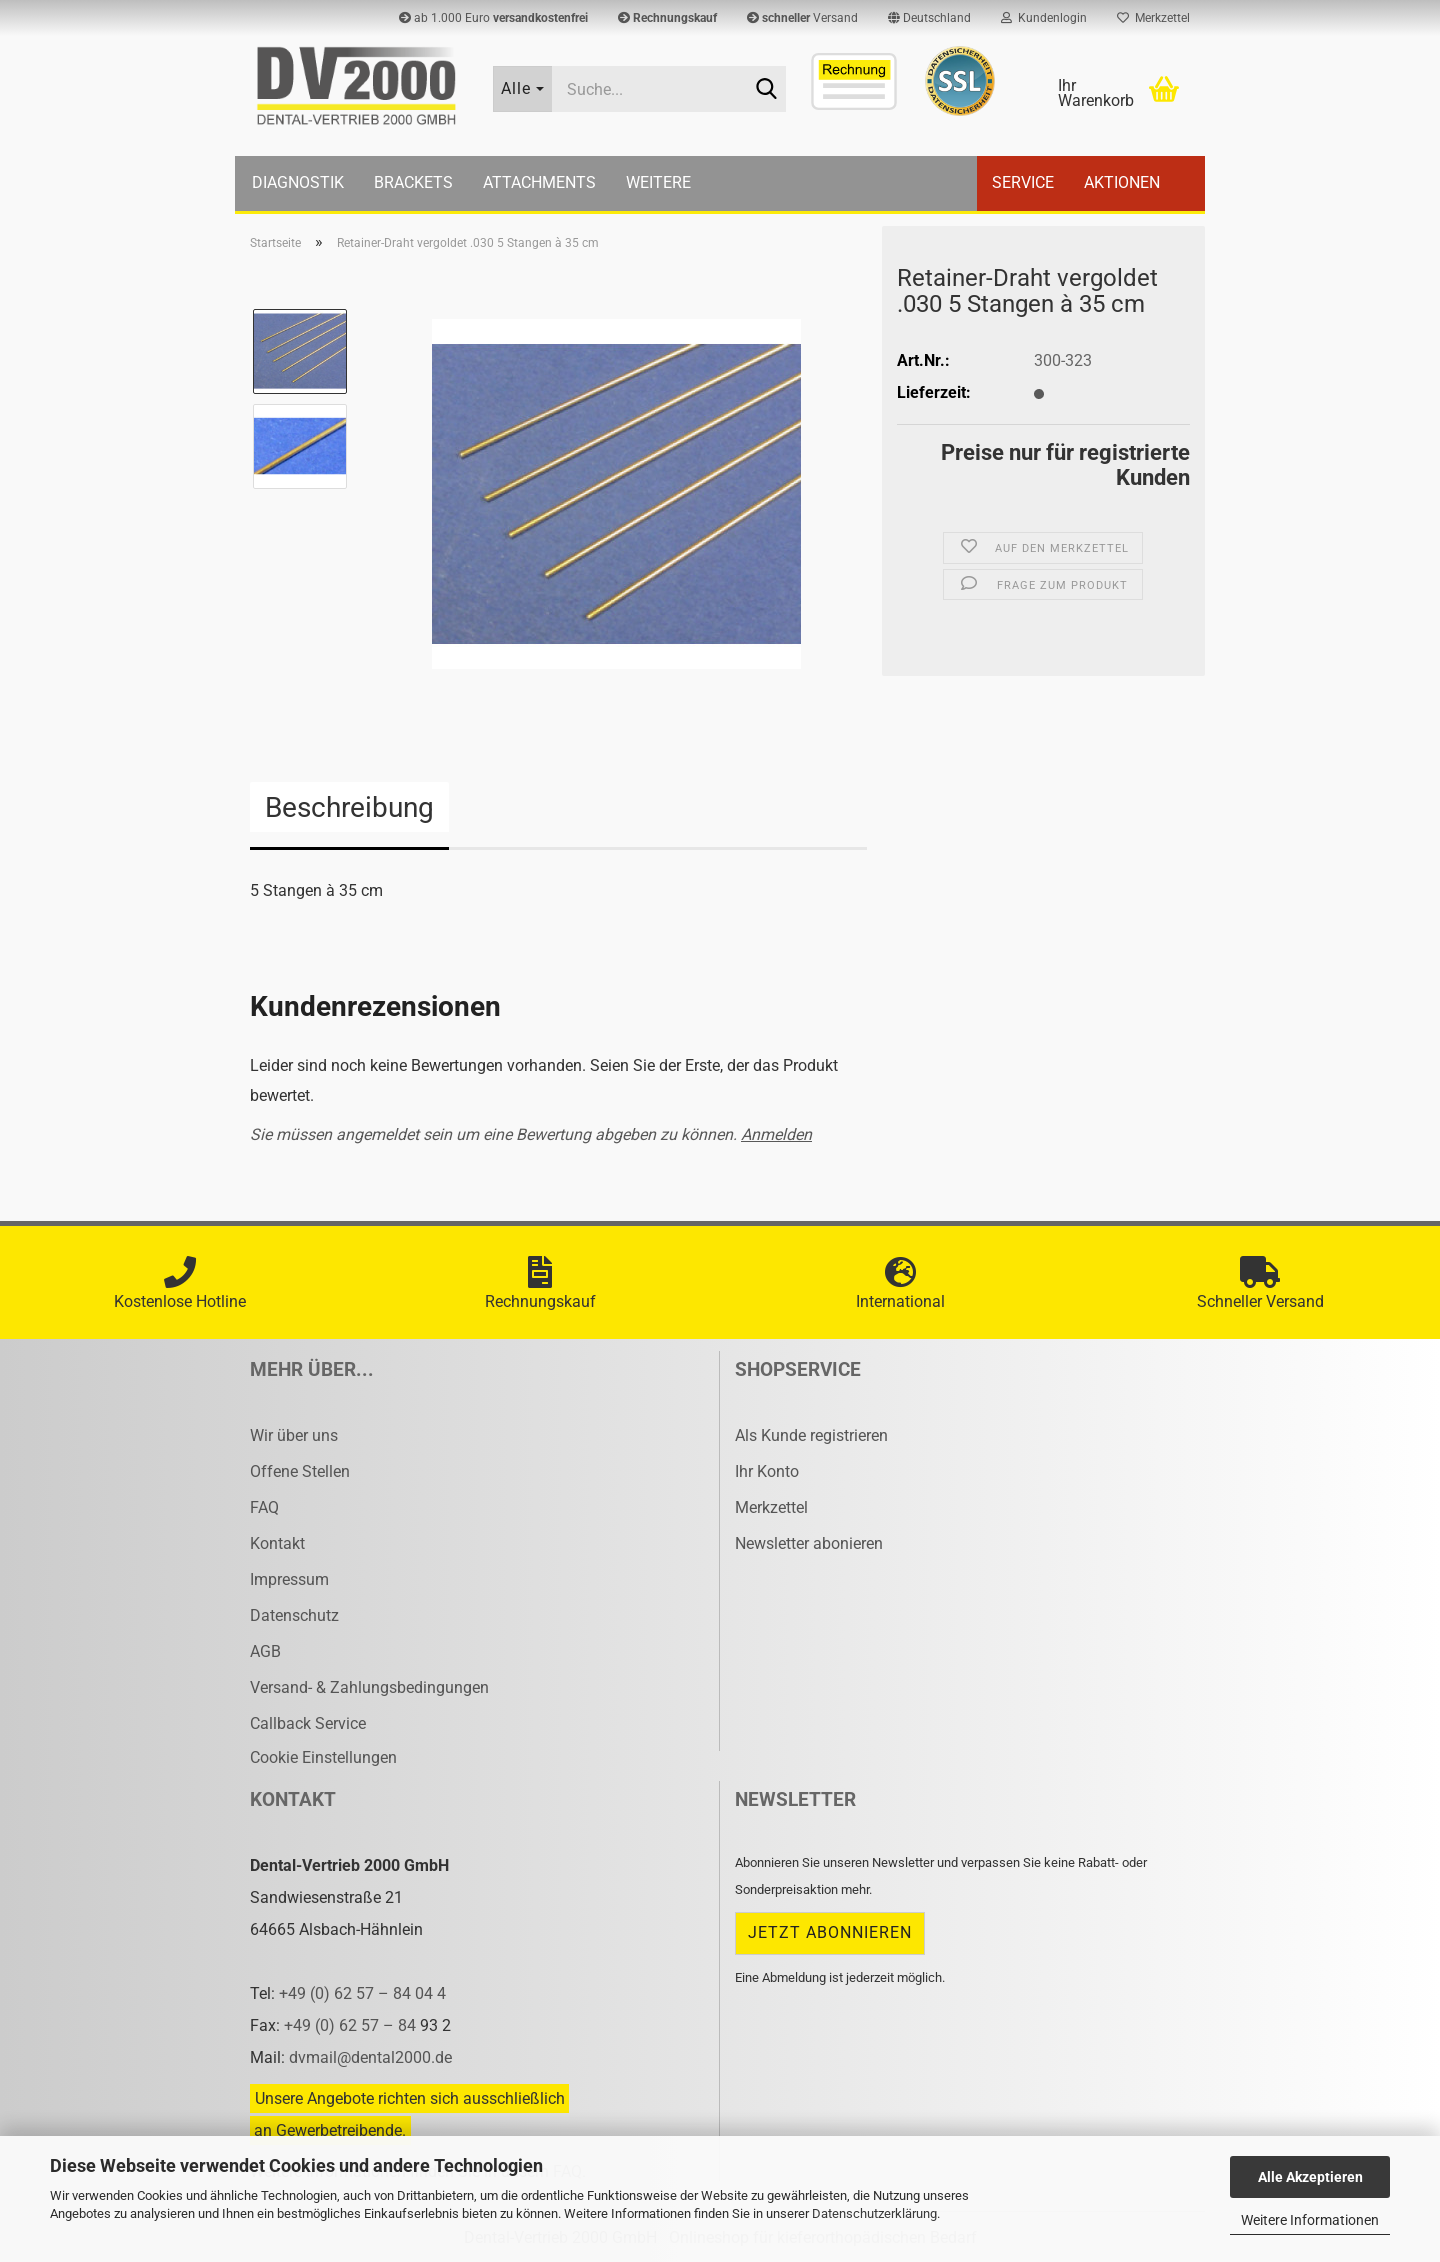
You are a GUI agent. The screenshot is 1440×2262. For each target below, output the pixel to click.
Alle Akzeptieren (1310, 2177)
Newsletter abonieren (809, 1543)
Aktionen (1122, 182)
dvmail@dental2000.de (370, 2057)
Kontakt (277, 1543)
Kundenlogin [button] (1044, 18)
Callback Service (308, 1723)
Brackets (413, 182)
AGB (265, 1651)
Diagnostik (298, 182)
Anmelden (776, 1134)
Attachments (539, 182)
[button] (929, 18)
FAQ (264, 1507)
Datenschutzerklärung (874, 2213)
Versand (802, 18)
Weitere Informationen (1310, 2220)
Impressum (289, 1579)
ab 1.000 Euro (493, 18)
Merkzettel (1153, 18)
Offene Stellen (300, 1471)
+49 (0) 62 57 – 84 (352, 2025)
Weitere (658, 182)
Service (1023, 182)
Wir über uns (294, 1435)
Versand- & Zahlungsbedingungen (369, 1687)
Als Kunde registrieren (811, 1435)
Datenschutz (294, 1615)
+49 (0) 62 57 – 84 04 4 (362, 1993)
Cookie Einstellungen (323, 1757)
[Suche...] (523, 89)
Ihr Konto (767, 1471)
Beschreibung (349, 807)
